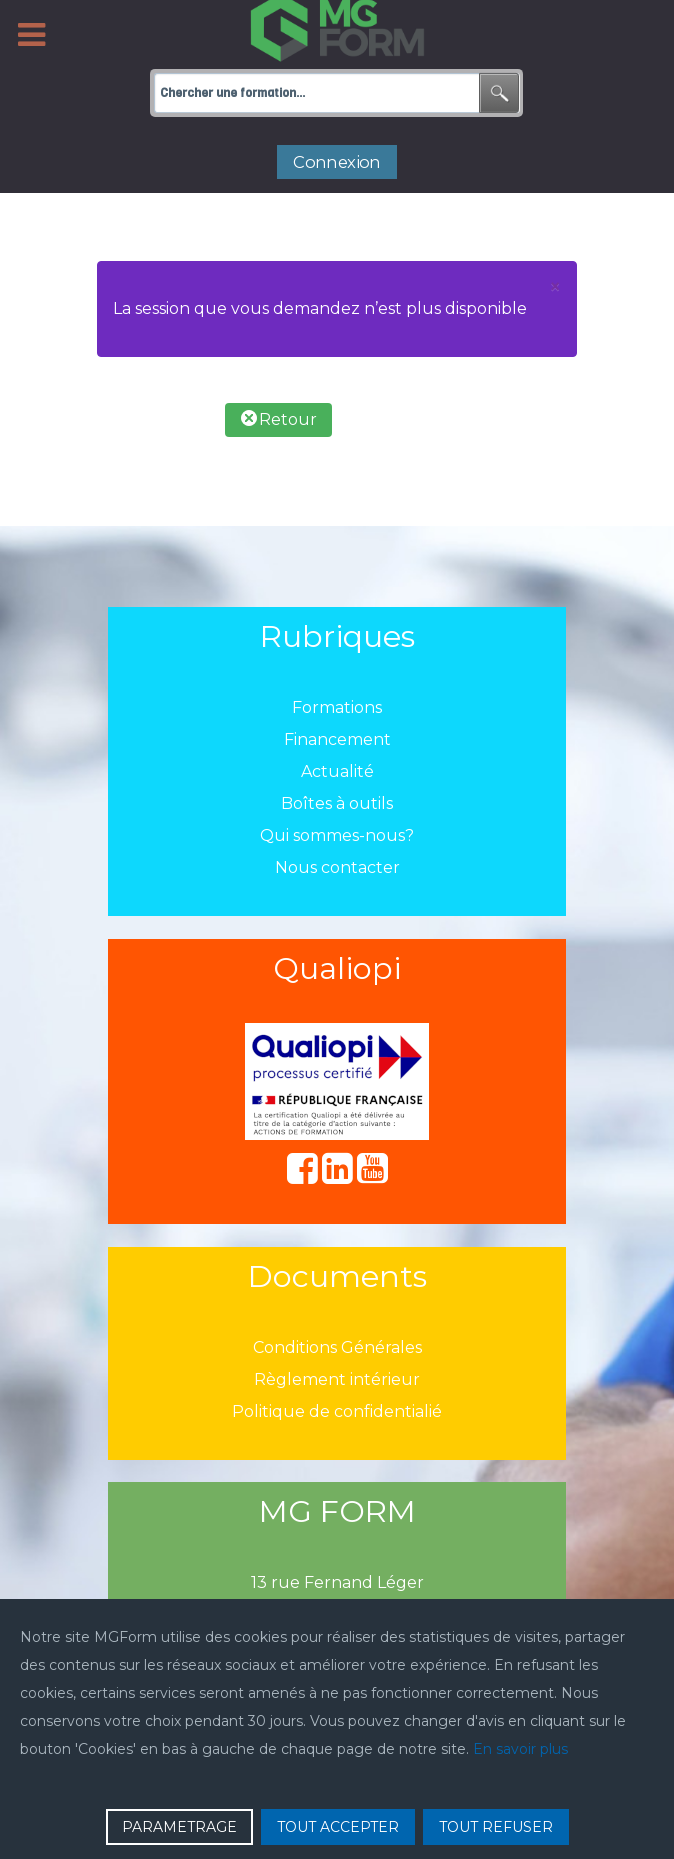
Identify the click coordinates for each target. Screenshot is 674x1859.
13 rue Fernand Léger (337, 1582)
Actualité (337, 771)
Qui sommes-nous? (337, 835)
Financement (337, 739)
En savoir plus (520, 1749)
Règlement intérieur (337, 1379)
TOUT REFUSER (496, 1827)
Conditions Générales (337, 1347)
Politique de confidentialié (337, 1411)
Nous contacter (337, 867)
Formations (337, 707)
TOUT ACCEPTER (338, 1827)
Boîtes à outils (337, 803)
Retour (279, 419)
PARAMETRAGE (179, 1827)
